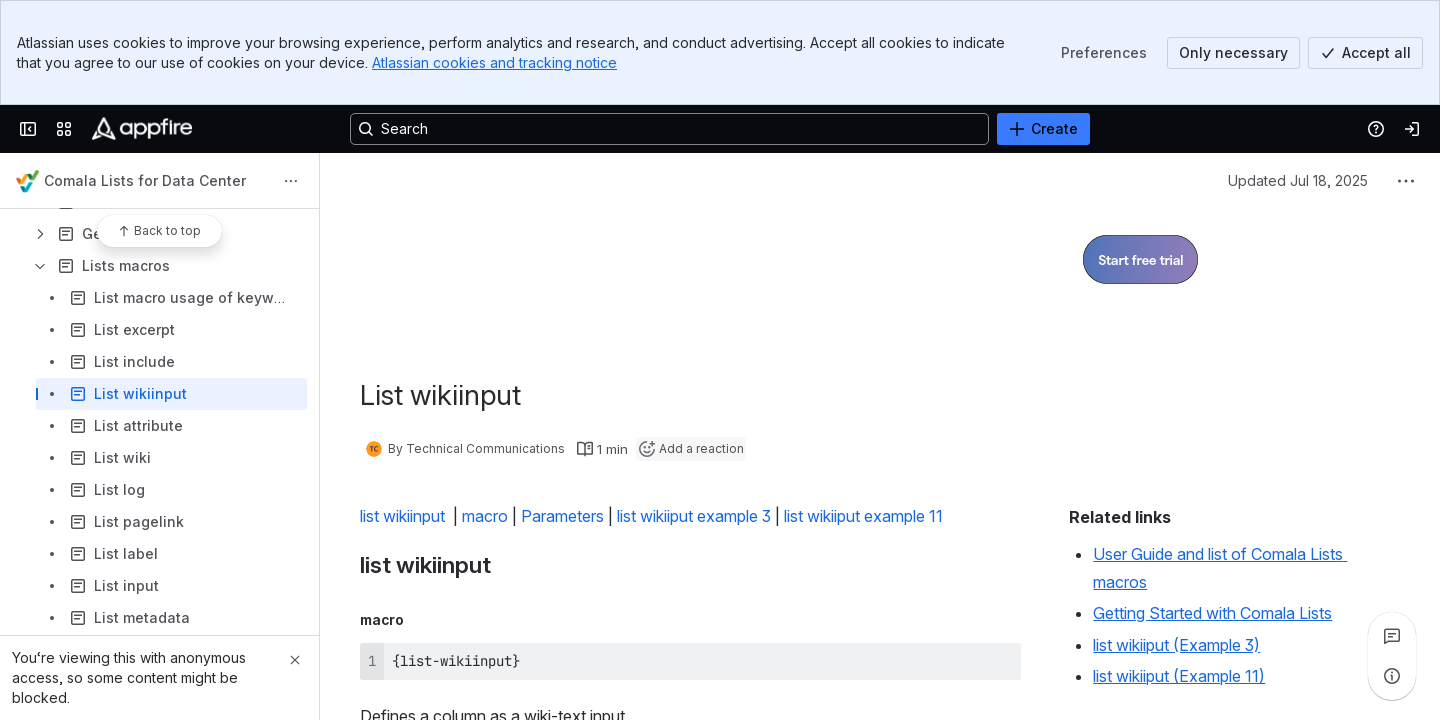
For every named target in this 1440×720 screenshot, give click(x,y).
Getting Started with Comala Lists (1212, 613)
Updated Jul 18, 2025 (1298, 180)
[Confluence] (142, 129)
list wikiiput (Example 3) (1176, 645)
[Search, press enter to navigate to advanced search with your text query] (669, 129)
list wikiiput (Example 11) (1179, 676)
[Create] (1043, 129)
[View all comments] (1392, 636)
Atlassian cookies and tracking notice (494, 62)
